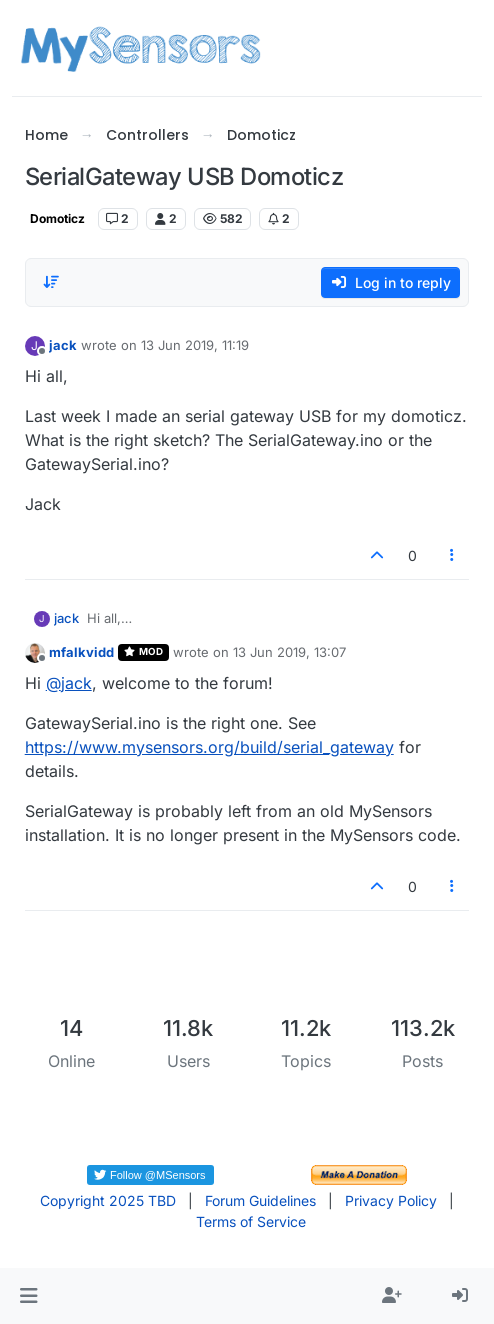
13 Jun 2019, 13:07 (289, 652)
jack (63, 345)
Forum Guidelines (260, 1200)
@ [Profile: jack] (69, 683)
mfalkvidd (81, 652)
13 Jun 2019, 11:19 (195, 345)
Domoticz (57, 218)
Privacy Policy (391, 1200)
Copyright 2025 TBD (108, 1200)
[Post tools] (452, 555)
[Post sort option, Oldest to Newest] (52, 282)
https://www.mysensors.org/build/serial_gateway (209, 747)
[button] (28, 1296)
